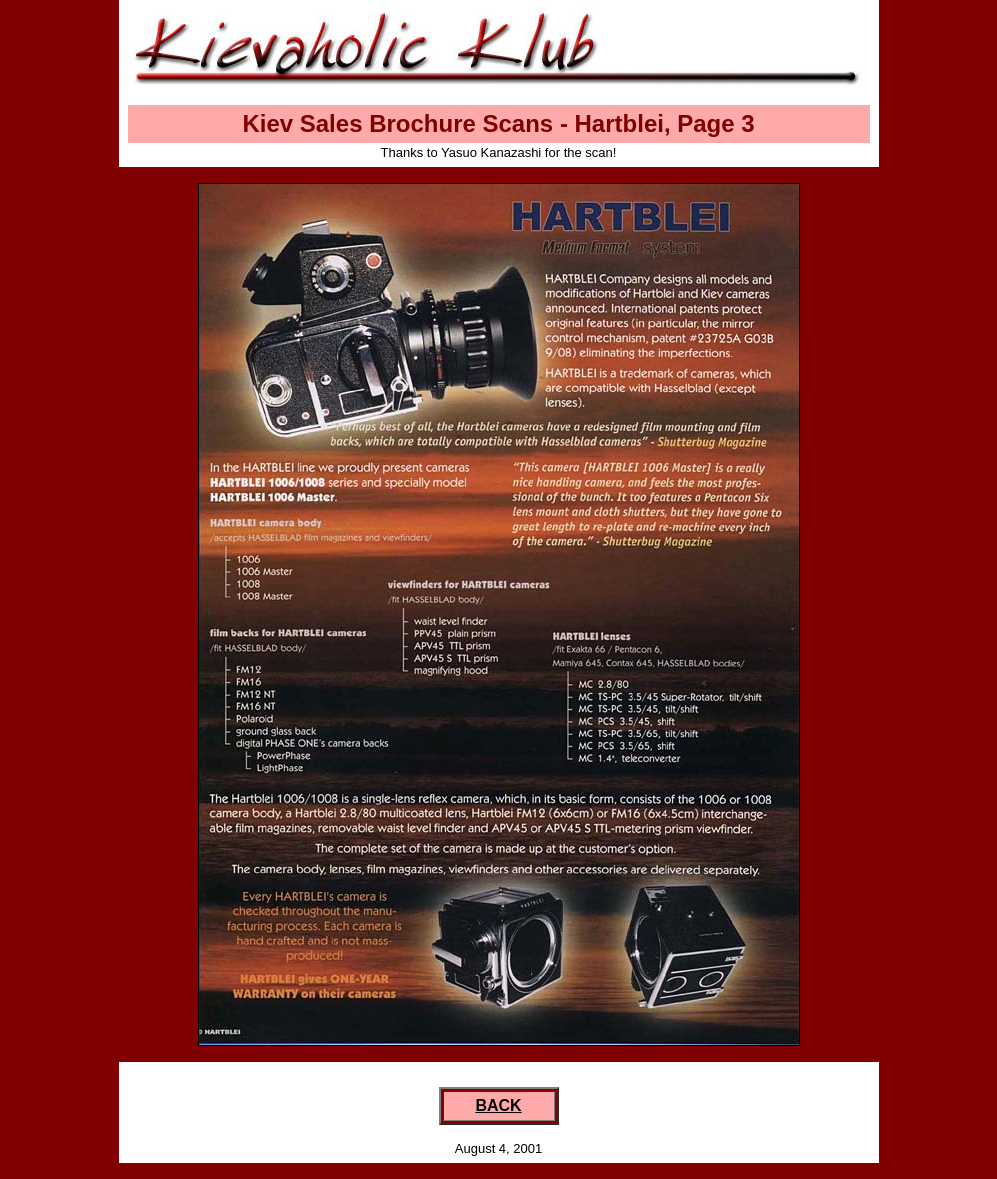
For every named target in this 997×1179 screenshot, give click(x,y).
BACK (498, 1105)
